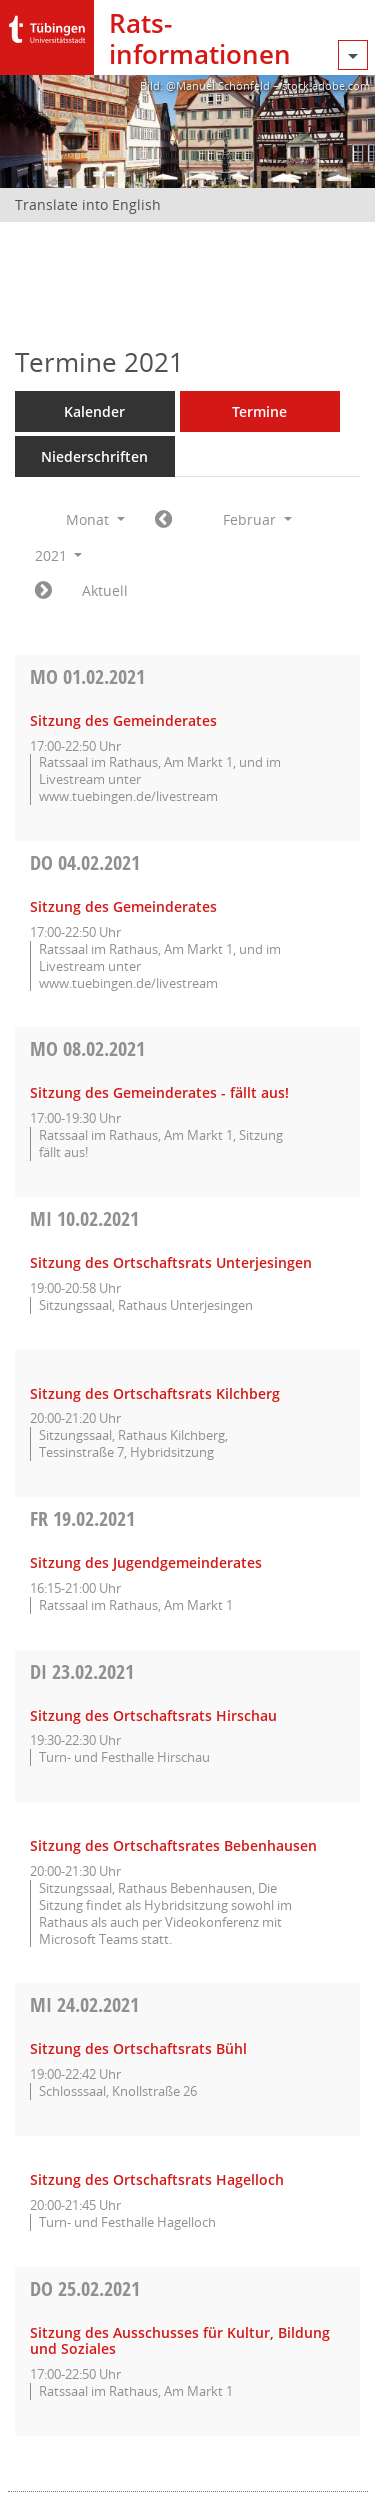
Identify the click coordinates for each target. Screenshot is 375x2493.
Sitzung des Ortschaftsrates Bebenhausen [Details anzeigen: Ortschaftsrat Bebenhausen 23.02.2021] (173, 1845)
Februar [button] (257, 519)
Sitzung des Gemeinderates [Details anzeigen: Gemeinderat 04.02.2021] (123, 906)
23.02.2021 (82, 1671)
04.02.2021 (85, 862)
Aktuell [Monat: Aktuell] (105, 590)
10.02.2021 (84, 1218)
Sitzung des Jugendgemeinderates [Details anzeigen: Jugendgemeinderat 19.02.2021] (146, 1562)
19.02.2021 (82, 1518)
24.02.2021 (84, 2004)
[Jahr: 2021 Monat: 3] (43, 591)
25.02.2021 (85, 2288)
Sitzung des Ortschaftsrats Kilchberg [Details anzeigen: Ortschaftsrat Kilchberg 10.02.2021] (155, 1393)
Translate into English (88, 204)
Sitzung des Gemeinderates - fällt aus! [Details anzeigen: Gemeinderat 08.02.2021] (159, 1092)
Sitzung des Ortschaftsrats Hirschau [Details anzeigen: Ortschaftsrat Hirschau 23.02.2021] (153, 1715)
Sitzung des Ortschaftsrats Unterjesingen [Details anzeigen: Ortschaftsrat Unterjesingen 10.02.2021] (171, 1262)
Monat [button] (95, 519)
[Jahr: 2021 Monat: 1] (163, 520)
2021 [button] (59, 555)
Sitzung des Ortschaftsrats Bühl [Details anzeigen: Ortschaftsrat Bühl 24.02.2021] (138, 2048)
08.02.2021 (87, 1048)
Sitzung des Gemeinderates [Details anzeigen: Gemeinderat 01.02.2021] (123, 720)
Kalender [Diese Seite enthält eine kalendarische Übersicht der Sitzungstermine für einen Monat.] (94, 411)
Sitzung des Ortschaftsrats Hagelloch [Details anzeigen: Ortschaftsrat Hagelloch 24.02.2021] (157, 2179)
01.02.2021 (87, 676)
